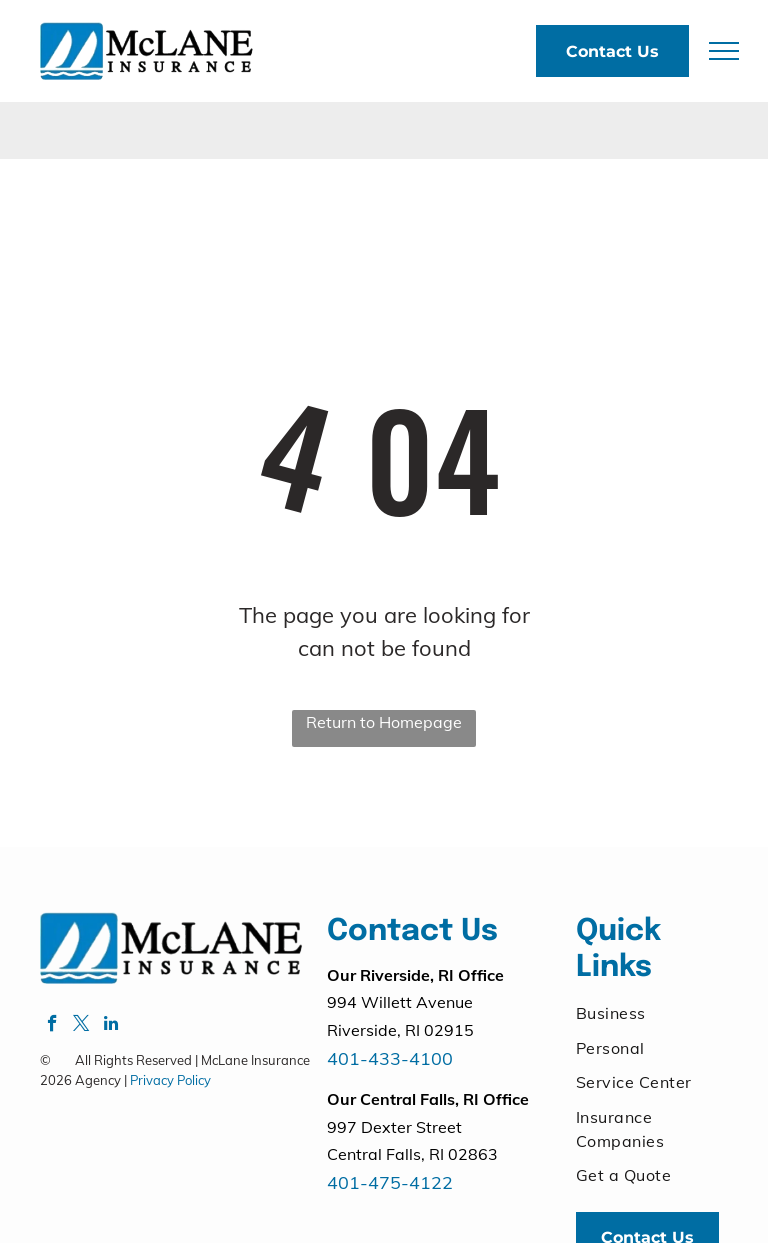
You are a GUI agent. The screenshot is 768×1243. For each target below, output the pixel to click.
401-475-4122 (390, 1182)
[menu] (724, 51)
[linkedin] (110, 1026)
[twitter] (81, 1026)
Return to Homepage (384, 722)
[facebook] (52, 1026)
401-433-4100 (390, 1058)
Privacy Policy (170, 1080)
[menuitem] (648, 1013)
